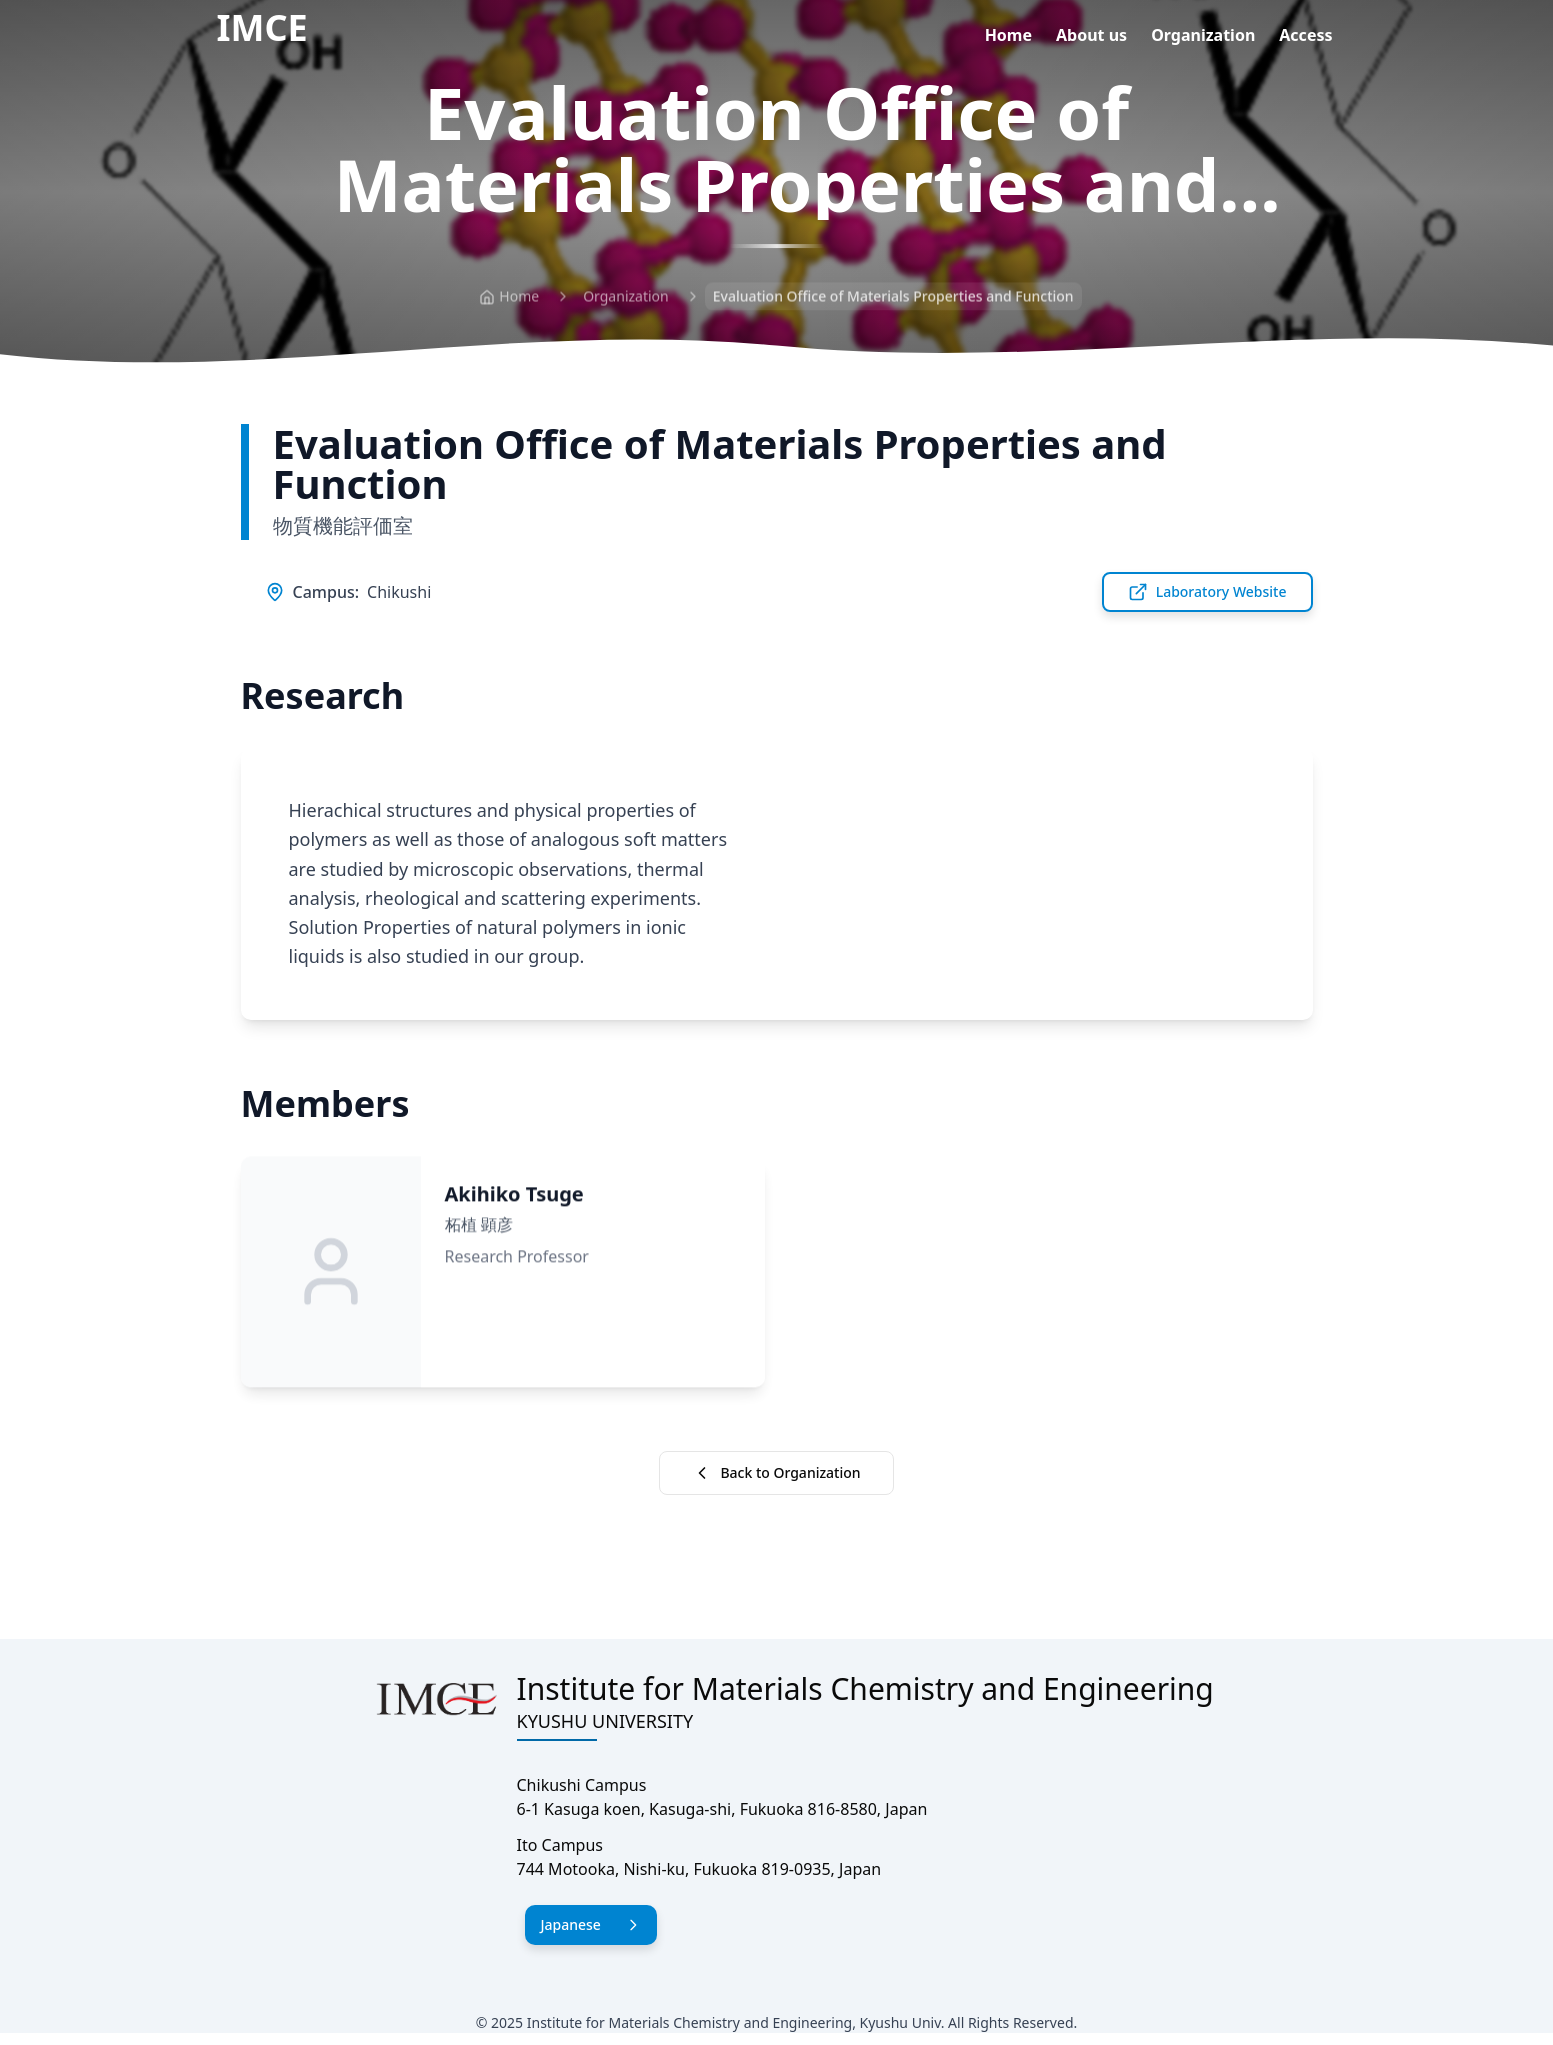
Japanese (591, 1924)
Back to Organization (776, 1473)
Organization (1203, 35)
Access (1305, 35)
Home (1008, 35)
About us (1091, 35)
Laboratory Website (1207, 592)
